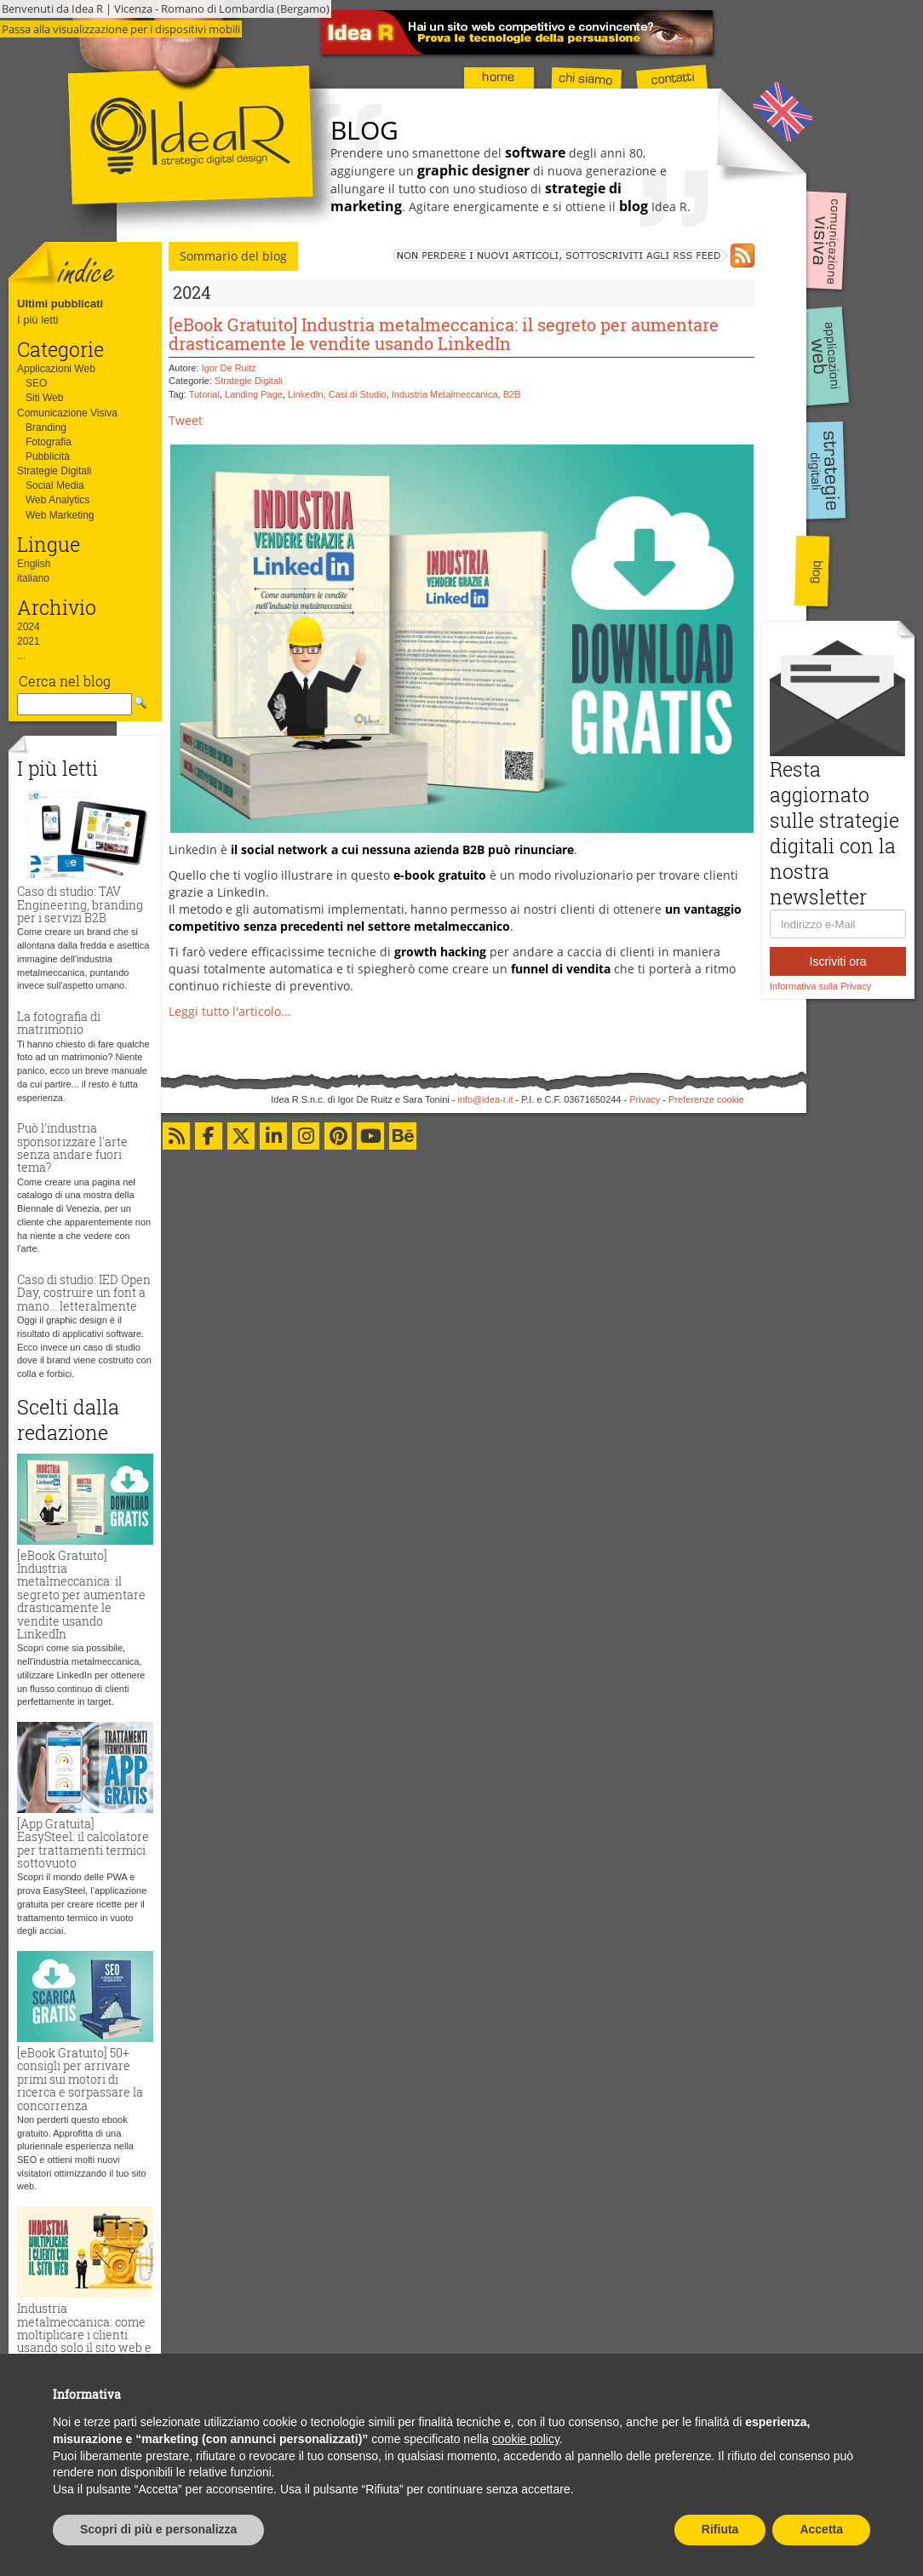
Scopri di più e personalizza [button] (158, 2529)
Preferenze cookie (706, 1099)
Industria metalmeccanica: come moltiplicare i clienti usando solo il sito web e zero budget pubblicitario (84, 2341)
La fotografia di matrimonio (58, 1022)
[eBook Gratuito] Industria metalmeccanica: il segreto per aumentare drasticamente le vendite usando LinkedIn (81, 1594)
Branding (46, 427)
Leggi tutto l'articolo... (230, 1011)
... (21, 656)
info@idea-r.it (485, 1099)
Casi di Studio (358, 394)
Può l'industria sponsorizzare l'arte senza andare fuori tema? (72, 1147)
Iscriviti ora (838, 961)
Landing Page (254, 394)
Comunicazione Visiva (67, 413)
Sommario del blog (233, 256)
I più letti (37, 319)
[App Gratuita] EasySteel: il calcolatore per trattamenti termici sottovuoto (83, 1843)
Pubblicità (48, 456)
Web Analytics (57, 500)
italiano (33, 578)
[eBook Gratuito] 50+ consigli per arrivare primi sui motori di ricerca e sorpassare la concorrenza (80, 2079)
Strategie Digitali (54, 471)
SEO (36, 383)
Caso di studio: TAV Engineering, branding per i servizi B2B (80, 904)
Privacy (644, 1099)
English (33, 564)
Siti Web (44, 398)
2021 (28, 641)
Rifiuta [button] (720, 2529)
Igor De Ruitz (229, 368)
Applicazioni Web (56, 369)
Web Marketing (60, 515)
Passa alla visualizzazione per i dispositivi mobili (121, 29)
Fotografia (49, 442)
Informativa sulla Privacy (820, 986)
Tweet (186, 420)
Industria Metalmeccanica (445, 394)
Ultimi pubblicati (60, 303)
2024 (28, 627)
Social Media (55, 485)
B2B (512, 394)
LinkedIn (306, 394)
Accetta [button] (821, 2529)
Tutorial (204, 394)
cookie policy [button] (525, 2439)
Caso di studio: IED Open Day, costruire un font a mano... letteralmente (84, 1292)
